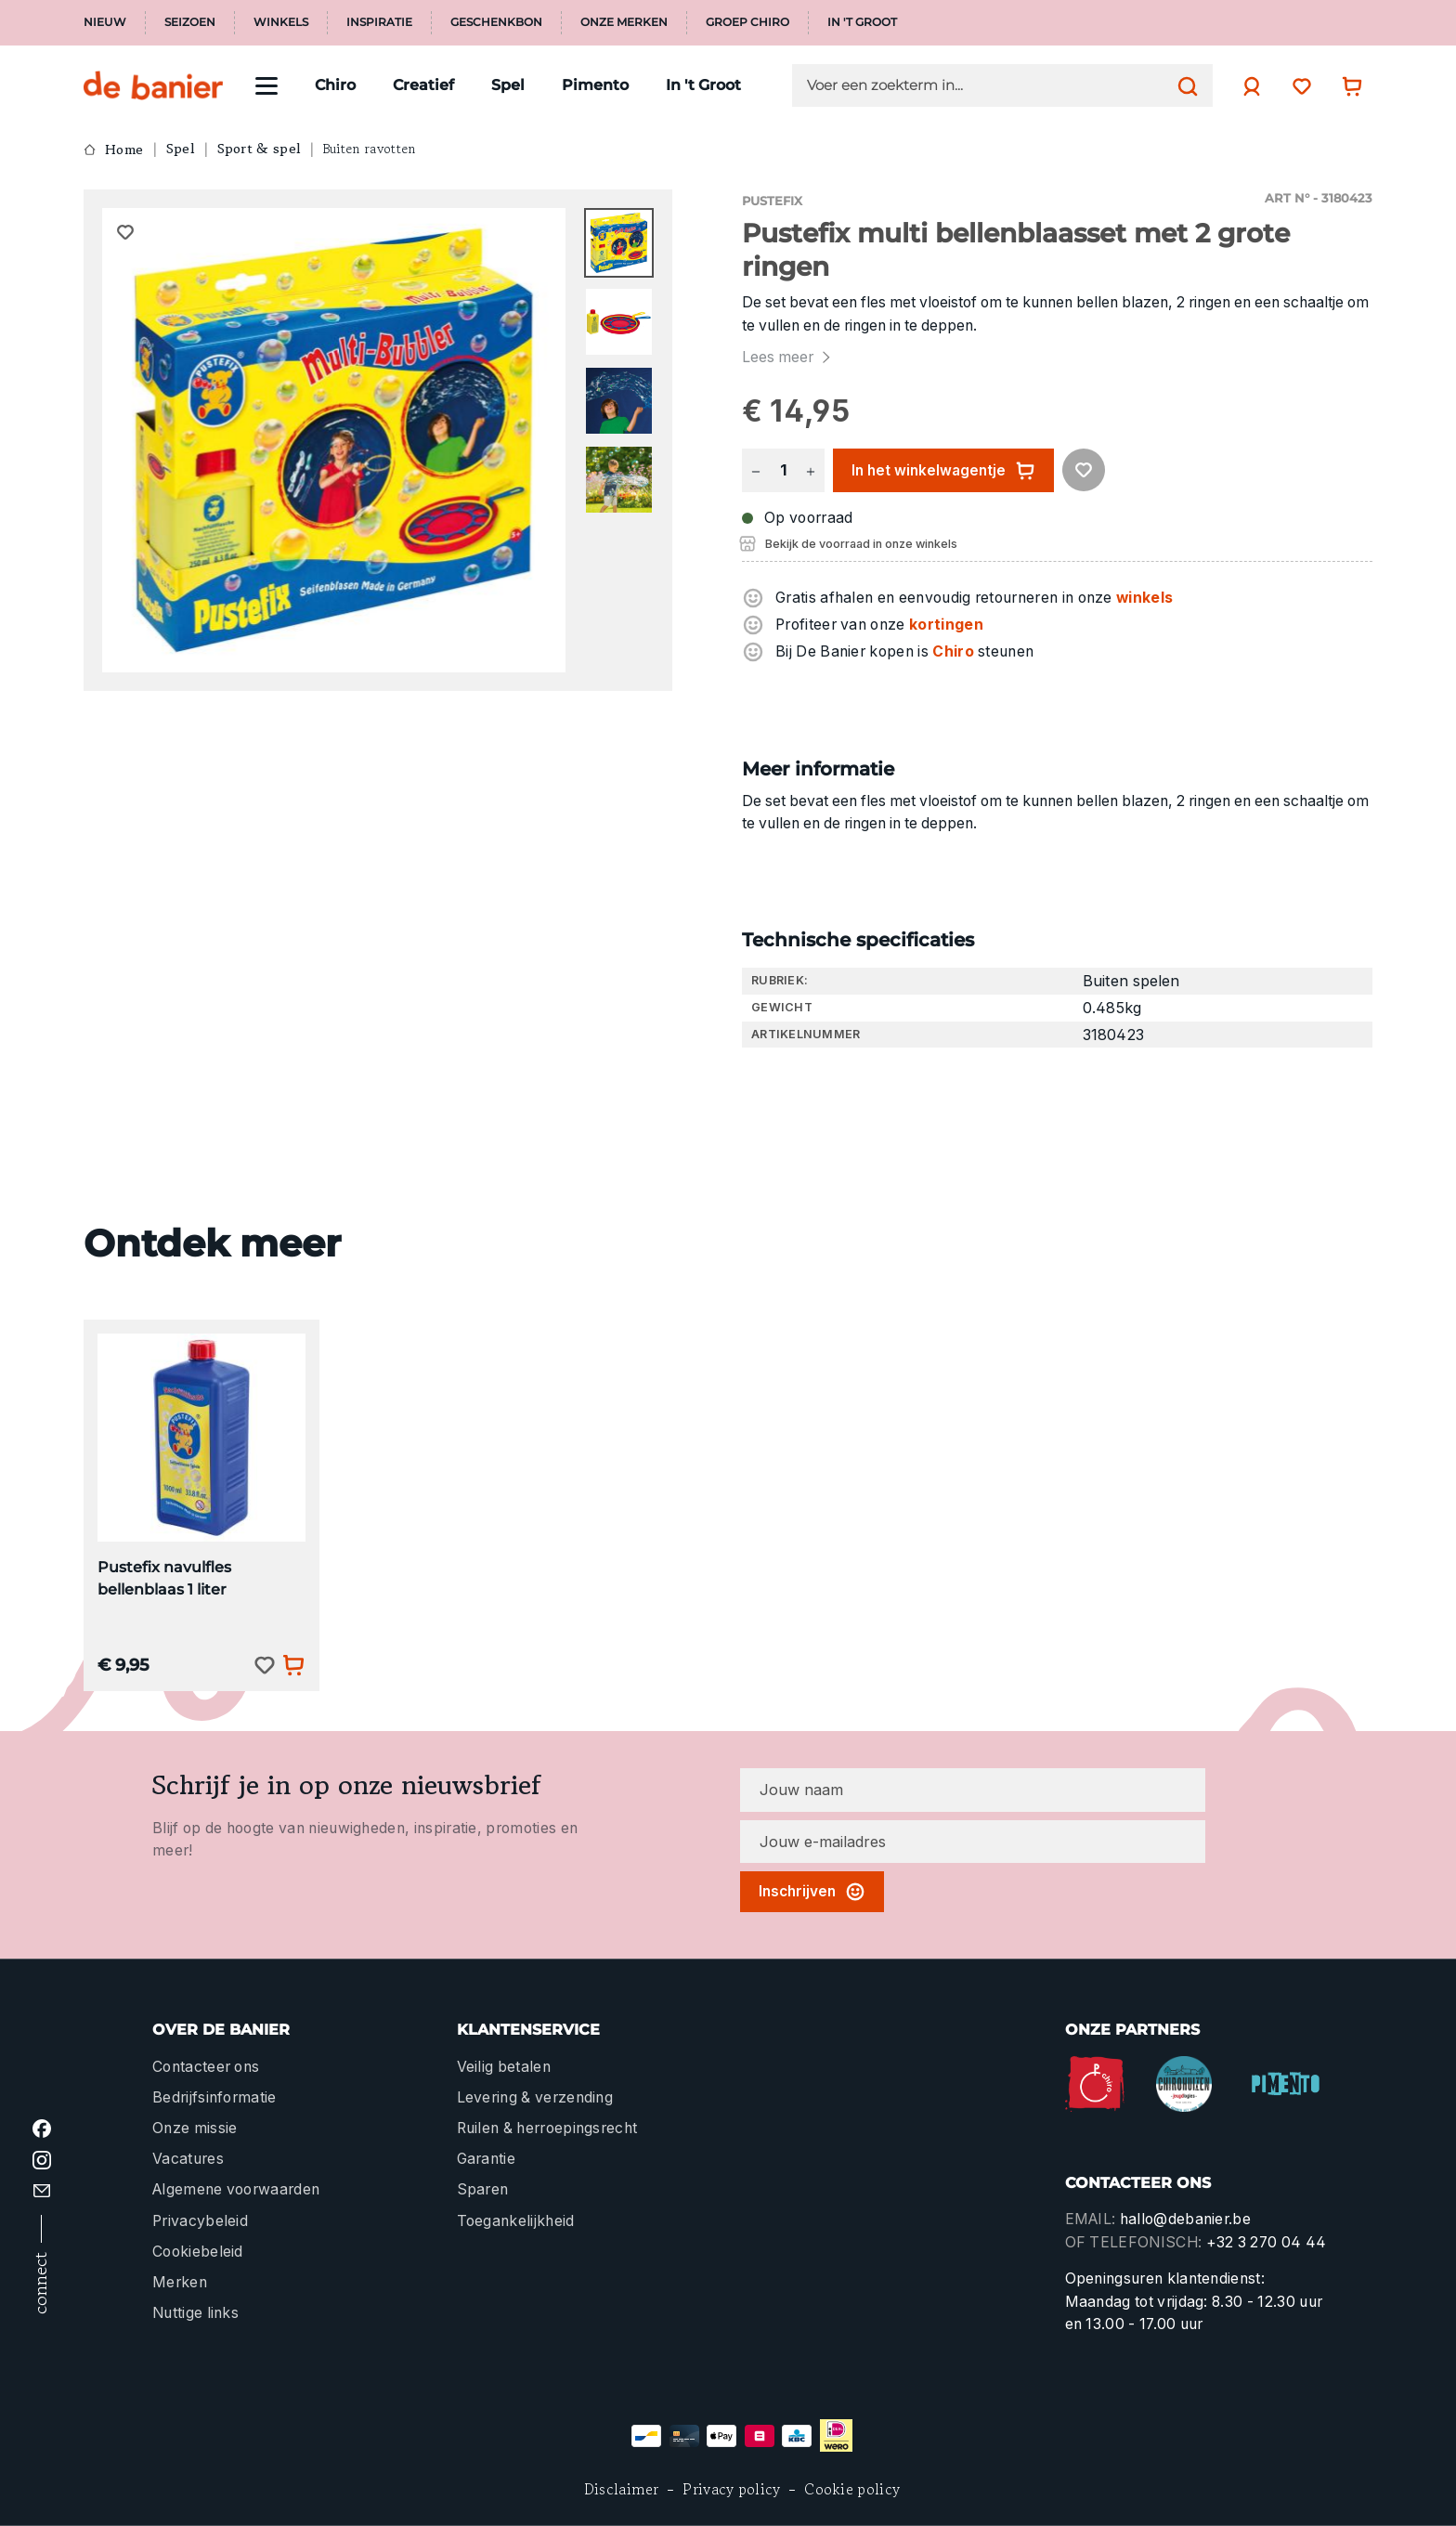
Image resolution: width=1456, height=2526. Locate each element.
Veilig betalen (504, 2067)
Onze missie (194, 2128)
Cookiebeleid (197, 2251)
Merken (179, 2282)
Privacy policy (731, 2489)
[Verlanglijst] (1297, 86)
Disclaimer (621, 2489)
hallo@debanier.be (1185, 2219)
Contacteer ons (205, 2067)
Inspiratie (379, 22)
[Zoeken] (1183, 85)
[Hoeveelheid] (783, 470)
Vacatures (188, 2159)
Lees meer (788, 357)
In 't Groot (862, 22)
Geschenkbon (496, 22)
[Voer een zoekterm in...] (987, 85)
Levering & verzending (535, 2097)
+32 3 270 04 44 (1266, 2242)
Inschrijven (812, 1891)
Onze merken (624, 22)
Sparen (483, 2189)
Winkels (281, 22)
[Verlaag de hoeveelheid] (756, 470)
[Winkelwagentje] (1347, 86)
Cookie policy (852, 2489)
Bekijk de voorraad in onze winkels (861, 544)
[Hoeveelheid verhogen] (811, 470)
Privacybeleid (200, 2221)
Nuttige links (195, 2313)
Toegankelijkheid (516, 2221)
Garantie (486, 2159)
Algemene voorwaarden (235, 2189)
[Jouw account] (1247, 86)
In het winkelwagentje (943, 471)
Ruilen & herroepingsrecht (547, 2128)
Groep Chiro (747, 22)
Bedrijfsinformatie (214, 2097)
